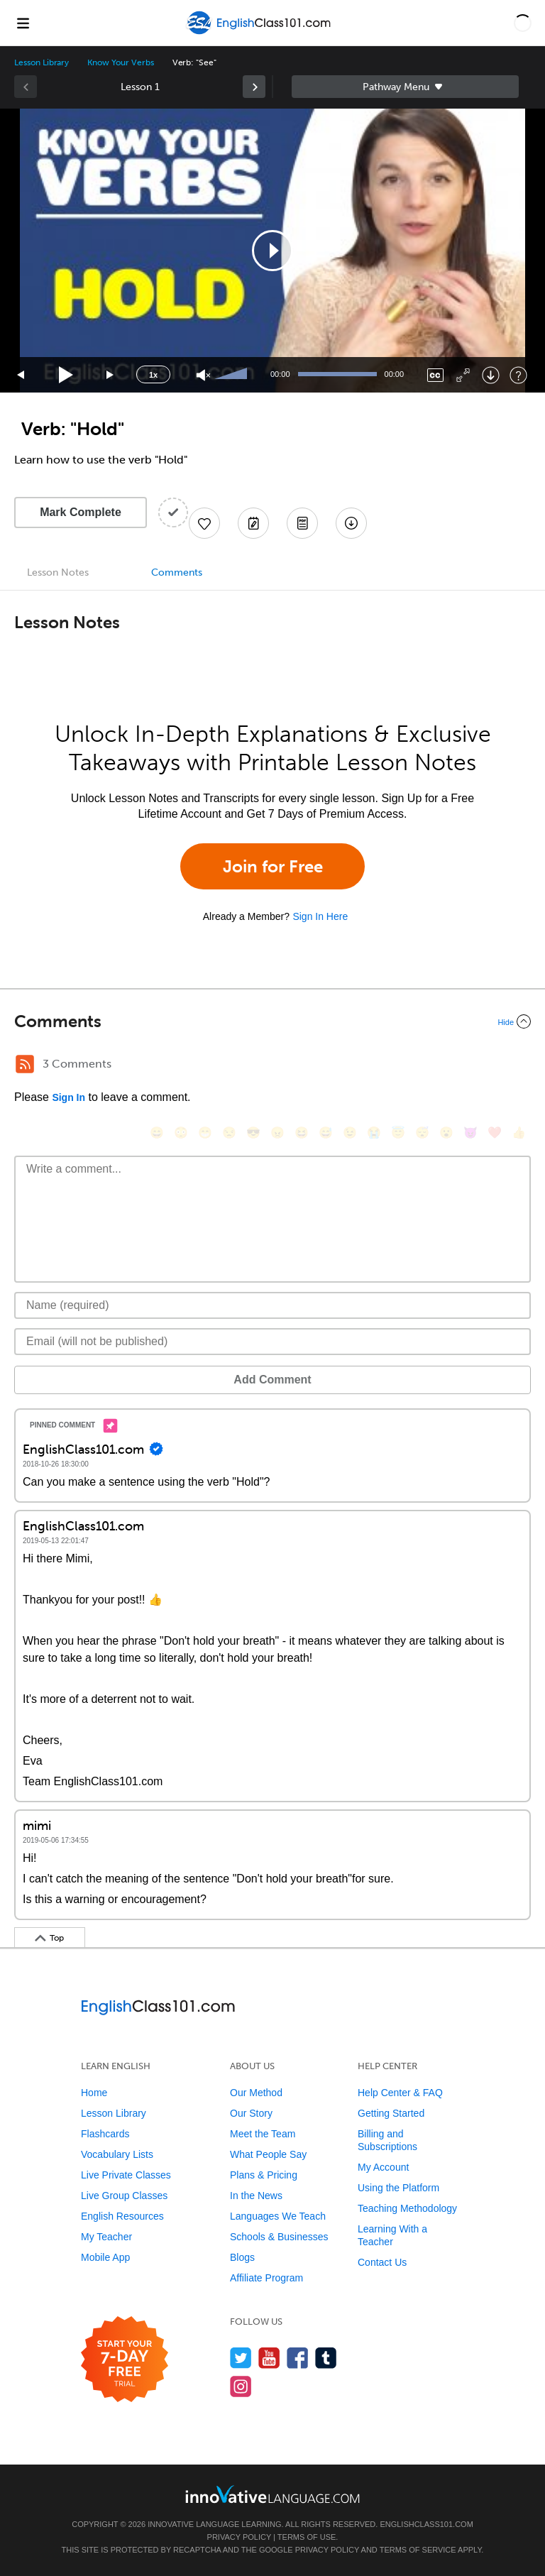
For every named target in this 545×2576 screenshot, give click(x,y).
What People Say (268, 2154)
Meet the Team (262, 2133)
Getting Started (391, 2113)
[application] (272, 251)
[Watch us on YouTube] (269, 2358)
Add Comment (272, 1380)
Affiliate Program (266, 2278)
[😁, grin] (205, 1132)
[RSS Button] (24, 1064)
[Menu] (22, 22)
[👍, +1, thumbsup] (519, 1132)
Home (94, 2092)
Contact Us (382, 2262)
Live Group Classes (124, 2195)
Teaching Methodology (407, 2208)
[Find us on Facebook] (298, 2358)
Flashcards (105, 2133)
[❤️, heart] (495, 1132)
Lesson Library (41, 62)
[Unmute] (203, 375)
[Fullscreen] (463, 375)
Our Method (256, 2092)
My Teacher (106, 2236)
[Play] (66, 375)
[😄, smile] (157, 1132)
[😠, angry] (277, 1132)
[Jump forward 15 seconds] (110, 375)
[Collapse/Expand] (272, 1021)
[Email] (272, 1341)
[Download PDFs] (302, 523)
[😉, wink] (350, 1132)
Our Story (251, 2113)
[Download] (491, 375)
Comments (176, 572)
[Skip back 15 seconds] (21, 375)
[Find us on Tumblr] (326, 2358)
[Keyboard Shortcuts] (518, 375)
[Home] (260, 33)
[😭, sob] (374, 1132)
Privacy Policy (239, 2537)
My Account (383, 2167)
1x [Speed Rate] (153, 375)
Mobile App (105, 2257)
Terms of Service (418, 2549)
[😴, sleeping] (422, 1132)
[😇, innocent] (398, 1132)
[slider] (232, 375)
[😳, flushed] (181, 1132)
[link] (254, 86)
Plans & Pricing (263, 2175)
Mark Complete (80, 512)
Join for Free (273, 866)
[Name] (272, 1305)
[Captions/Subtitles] (435, 375)
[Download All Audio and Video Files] (351, 523)
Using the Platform (398, 2187)
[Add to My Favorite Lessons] (204, 523)
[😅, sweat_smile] (326, 1132)
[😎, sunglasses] (253, 1132)
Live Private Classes (126, 2175)
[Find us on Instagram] (241, 2386)
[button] (523, 22)
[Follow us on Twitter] (241, 2358)
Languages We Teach (278, 2216)
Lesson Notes (58, 572)
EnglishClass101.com (426, 2524)
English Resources (122, 2216)
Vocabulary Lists (117, 2154)
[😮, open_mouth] (446, 1132)
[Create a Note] (253, 523)
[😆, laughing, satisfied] (302, 1132)
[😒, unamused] (229, 1132)
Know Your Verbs (120, 62)
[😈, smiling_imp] (470, 1132)
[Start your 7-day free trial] (124, 2360)
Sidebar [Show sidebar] (405, 86)
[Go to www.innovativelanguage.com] (272, 2494)
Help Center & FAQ (400, 2092)
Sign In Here (320, 916)
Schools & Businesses (279, 2236)
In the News (256, 2195)
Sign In (68, 1097)
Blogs (242, 2257)
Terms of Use (306, 2537)
